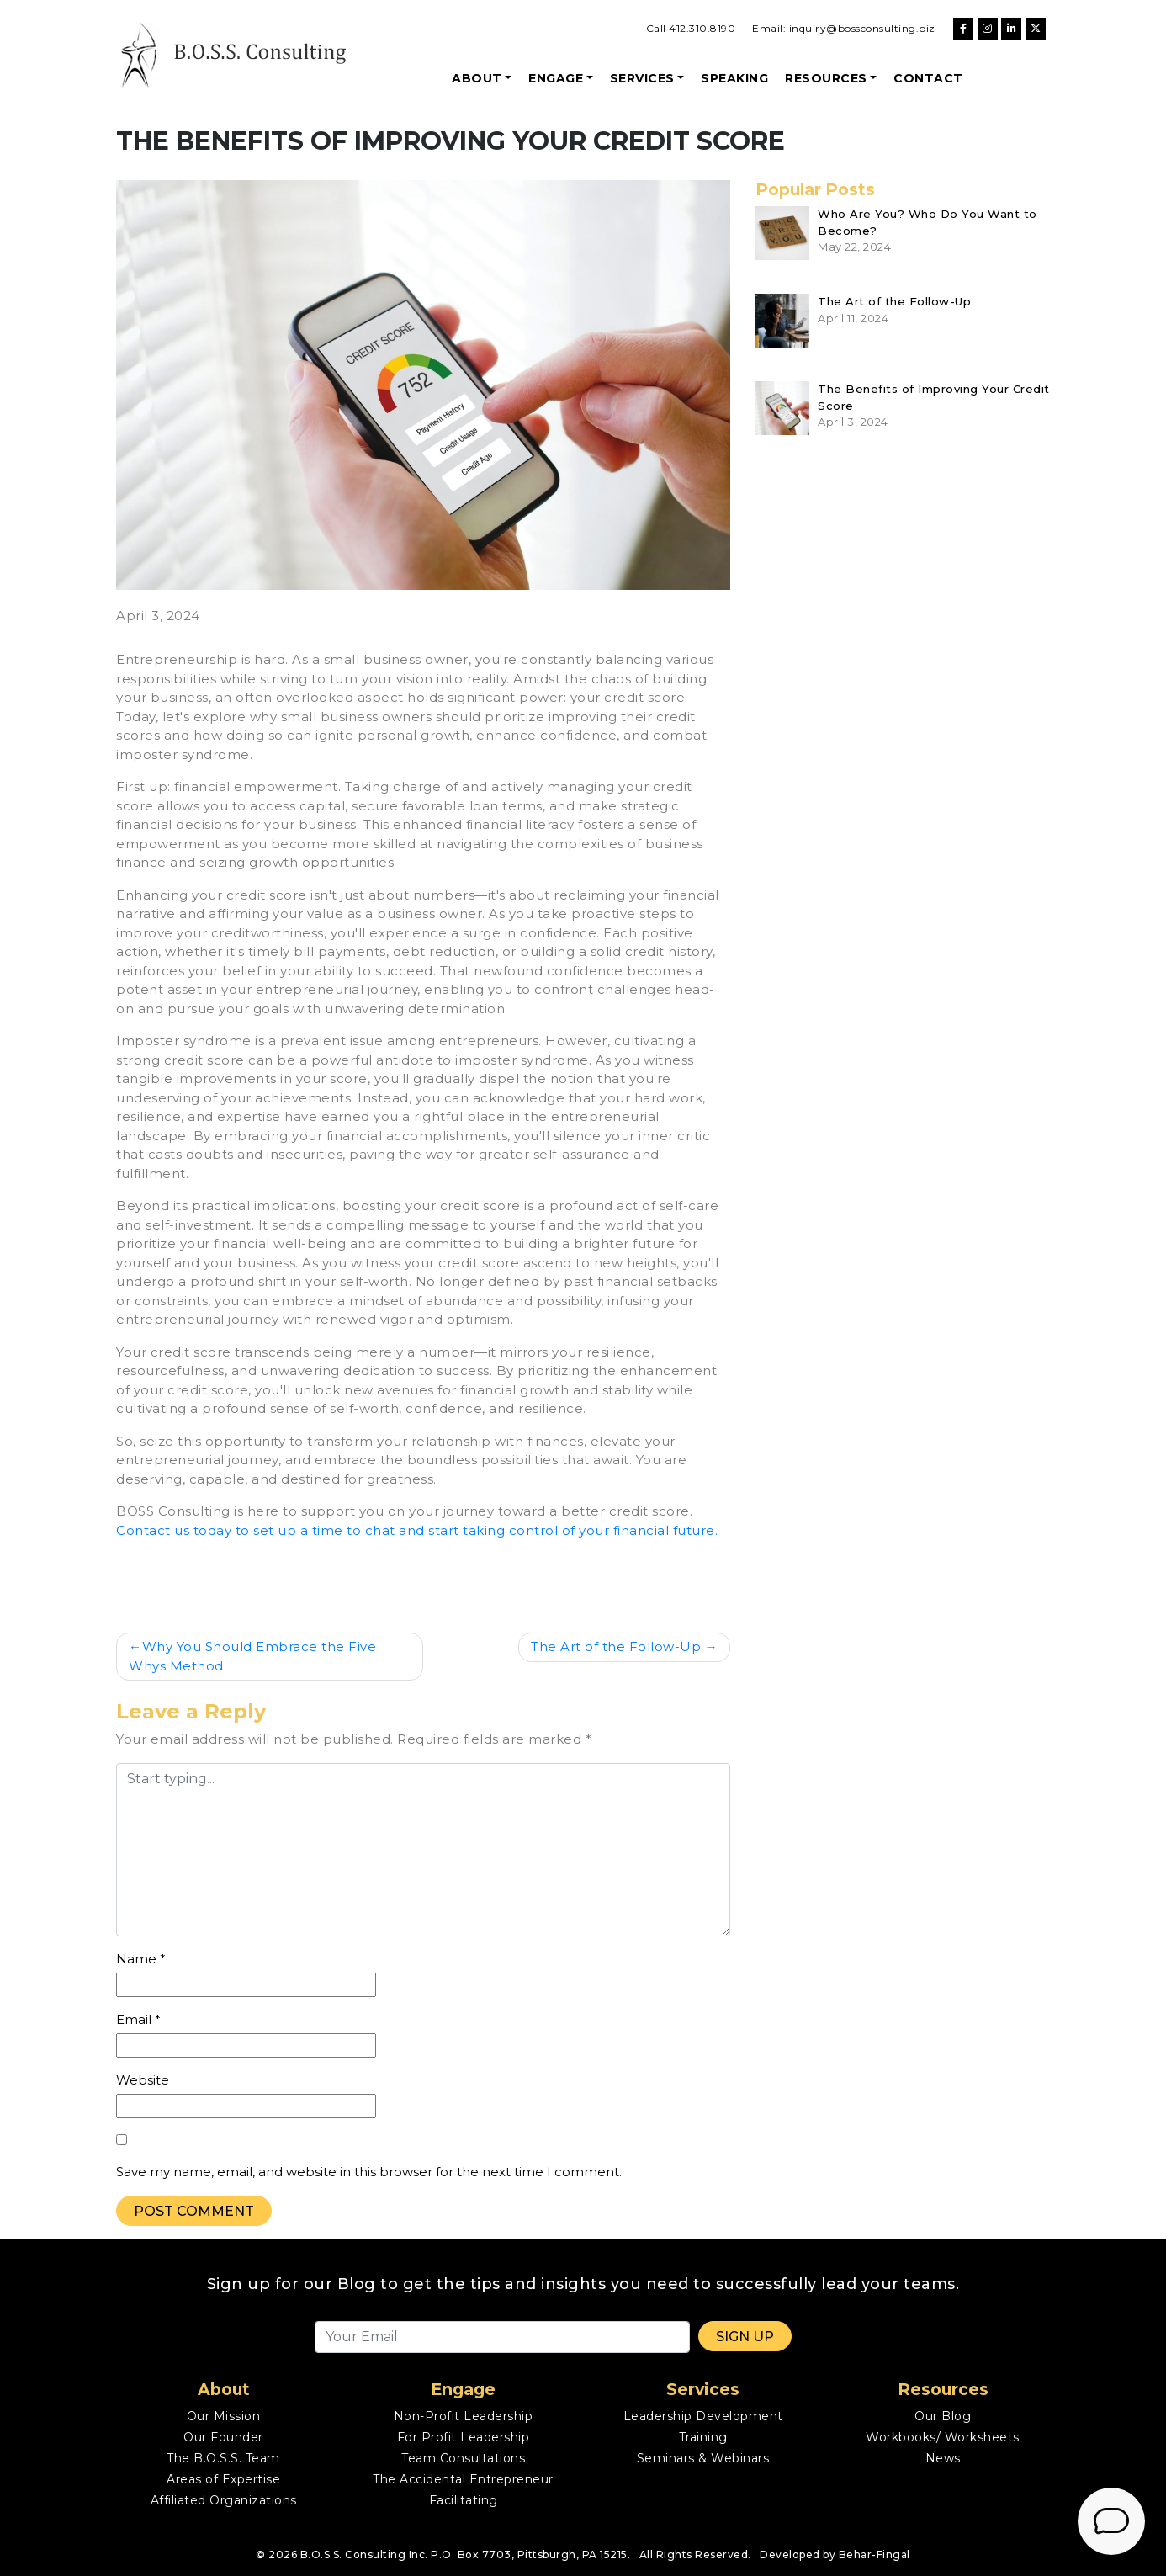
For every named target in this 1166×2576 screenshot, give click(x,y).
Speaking (734, 78)
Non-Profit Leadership (463, 2416)
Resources (826, 78)
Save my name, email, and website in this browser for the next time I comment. (369, 2172)
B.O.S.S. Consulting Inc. (364, 2554)
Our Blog (942, 2416)
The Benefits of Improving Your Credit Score (934, 397)
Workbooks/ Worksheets (943, 2437)
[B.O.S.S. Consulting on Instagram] (988, 29)
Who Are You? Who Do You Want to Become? (927, 222)
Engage (555, 78)
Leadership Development (703, 2416)
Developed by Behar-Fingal (835, 2554)
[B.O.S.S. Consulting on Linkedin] (1011, 29)
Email (138, 2019)
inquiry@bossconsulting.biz (862, 28)
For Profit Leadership (463, 2437)
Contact (928, 78)
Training (703, 2437)
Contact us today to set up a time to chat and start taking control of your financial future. (417, 1530)
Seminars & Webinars (703, 2458)
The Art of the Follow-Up (616, 1646)
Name (141, 1959)
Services (642, 78)
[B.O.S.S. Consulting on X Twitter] (1036, 29)
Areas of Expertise (223, 2479)
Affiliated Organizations (224, 2500)
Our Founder (223, 2437)
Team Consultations (463, 2458)
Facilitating (463, 2500)
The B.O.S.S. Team (223, 2458)
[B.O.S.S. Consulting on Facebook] (963, 29)
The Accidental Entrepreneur (463, 2479)
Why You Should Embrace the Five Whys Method (252, 1656)
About (477, 78)
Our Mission (224, 2416)
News (943, 2458)
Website (142, 2080)
